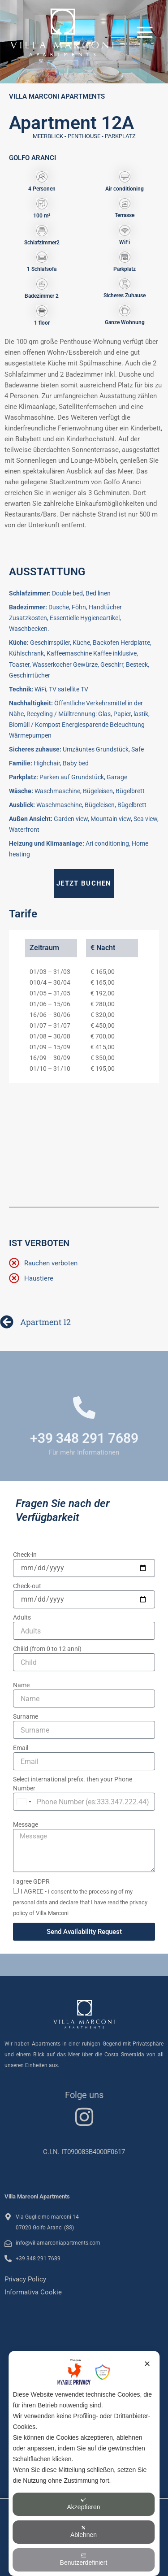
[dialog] (84, 2463)
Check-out (27, 1586)
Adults (22, 1617)
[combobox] (23, 1801)
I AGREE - (80, 1902)
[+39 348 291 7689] (84, 1407)
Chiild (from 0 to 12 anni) (47, 1648)
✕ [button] (147, 2363)
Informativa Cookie (33, 2292)
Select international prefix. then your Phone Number (72, 1784)
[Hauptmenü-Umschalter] (144, 32)
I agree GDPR (31, 1881)
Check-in (25, 1554)
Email (20, 1747)
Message (25, 1824)
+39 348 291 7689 (84, 1438)
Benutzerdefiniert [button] (84, 2559)
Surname (25, 1716)
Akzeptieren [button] (83, 2504)
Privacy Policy (25, 2279)
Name (21, 1685)
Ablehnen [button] (83, 2531)
